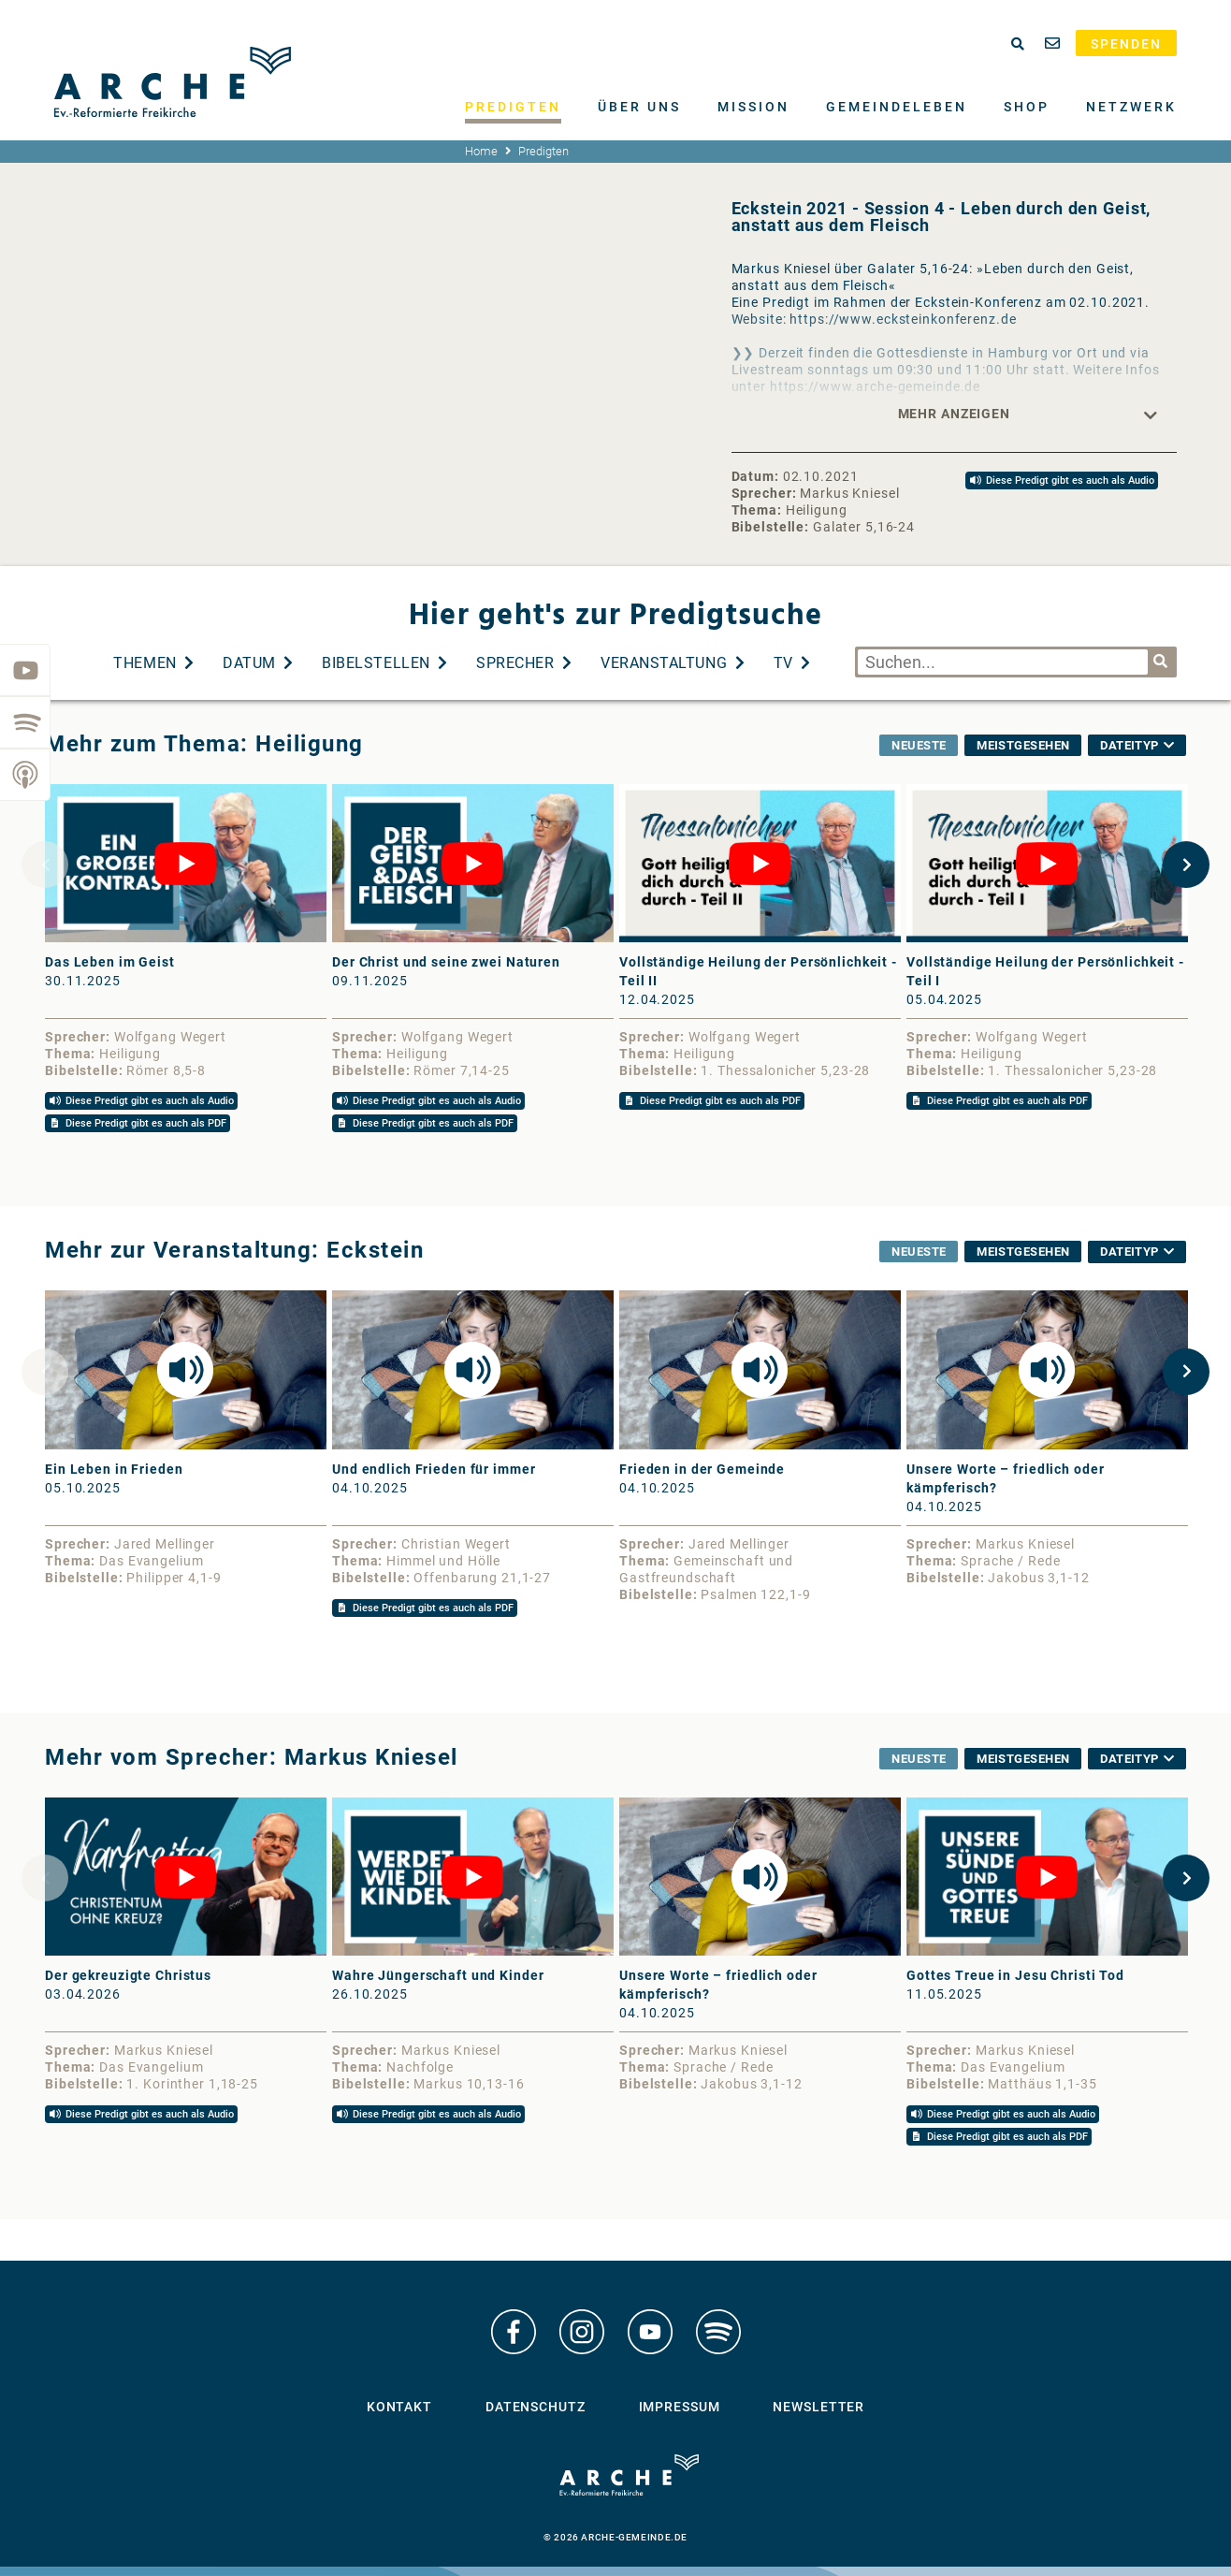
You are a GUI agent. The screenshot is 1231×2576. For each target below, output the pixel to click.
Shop (1027, 106)
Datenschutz (535, 2406)
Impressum (679, 2406)
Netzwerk (1131, 106)
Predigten (513, 106)
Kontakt (399, 2406)
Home (481, 151)
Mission (753, 106)
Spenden (1126, 43)
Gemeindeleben (896, 106)
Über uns (639, 106)
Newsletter (818, 2406)
